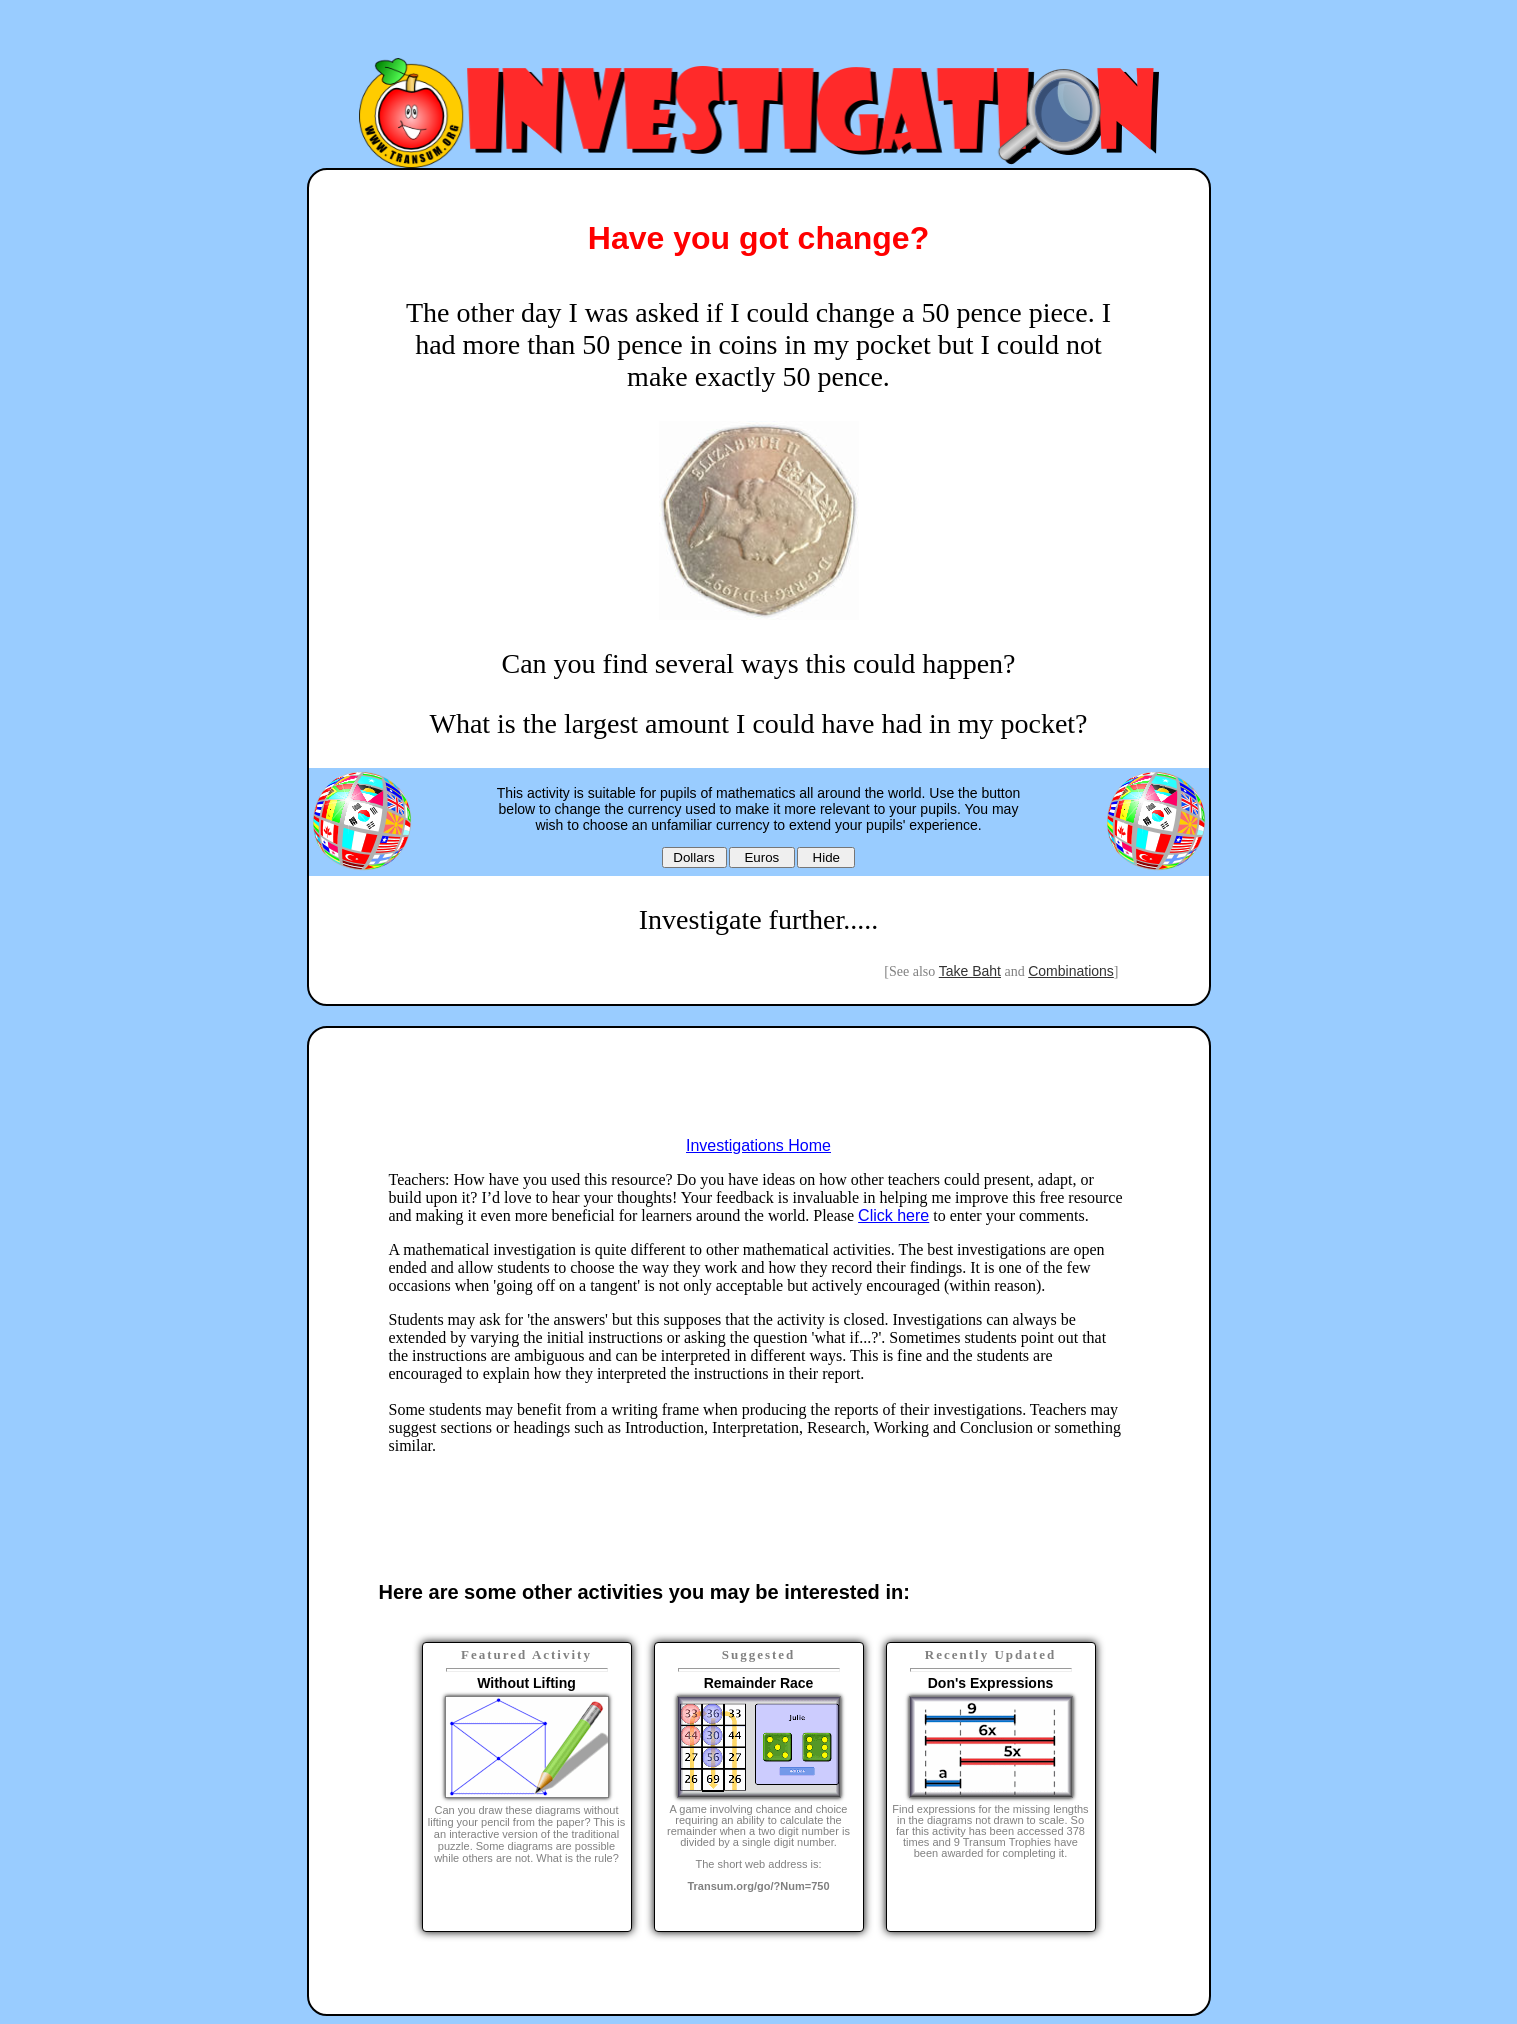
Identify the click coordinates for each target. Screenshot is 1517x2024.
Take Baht (970, 971)
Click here (893, 1215)
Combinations (1071, 971)
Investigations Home (758, 1145)
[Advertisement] (759, 33)
